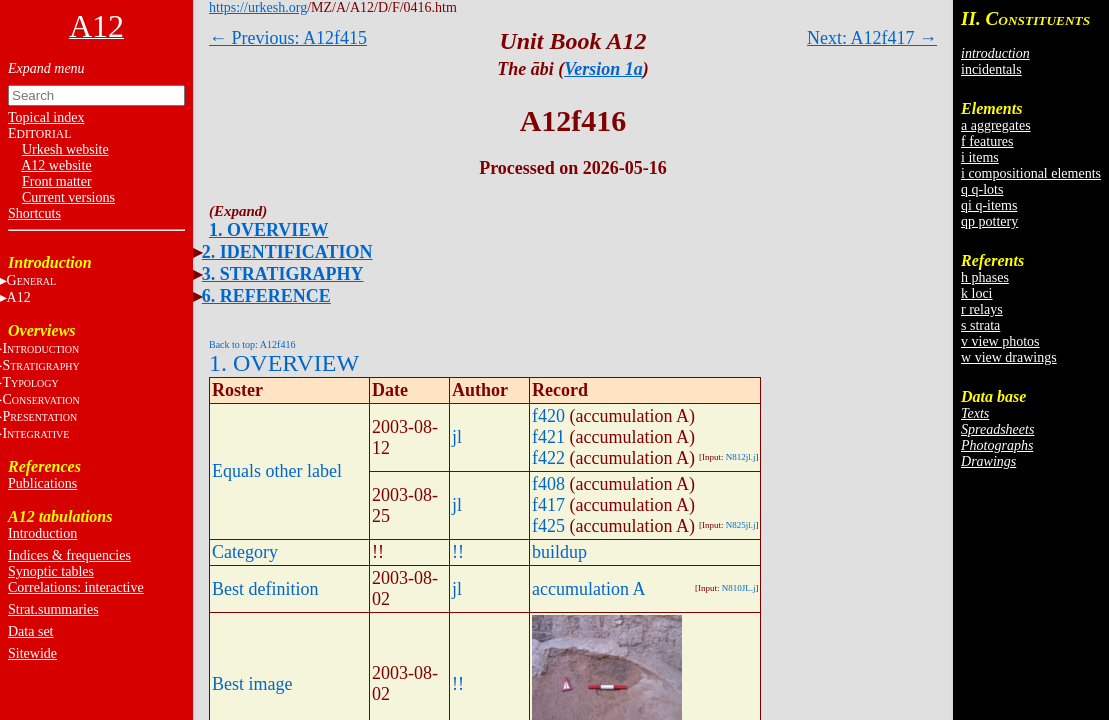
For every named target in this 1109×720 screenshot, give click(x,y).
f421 (548, 437)
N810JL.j (739, 588)
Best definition (265, 589)
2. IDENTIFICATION (287, 252)
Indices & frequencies (69, 555)
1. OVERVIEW (268, 230)
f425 (548, 526)
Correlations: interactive (76, 587)
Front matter (57, 181)
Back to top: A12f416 (252, 344)
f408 (548, 484)
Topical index (46, 117)
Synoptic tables (51, 571)
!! (458, 552)
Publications (42, 483)
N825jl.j (741, 525)
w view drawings (1009, 357)
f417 (548, 505)
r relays (982, 309)
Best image (252, 684)
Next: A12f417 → (872, 38)
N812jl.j (741, 457)
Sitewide (32, 653)
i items (980, 157)
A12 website (56, 165)
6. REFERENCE (266, 296)
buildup (559, 552)
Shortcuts (34, 213)
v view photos (1000, 341)
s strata (980, 325)
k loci (977, 293)
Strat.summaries (53, 609)
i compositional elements (1031, 173)
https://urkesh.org (258, 7)
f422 (548, 458)
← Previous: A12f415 (288, 38)
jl (457, 437)
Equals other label (277, 471)
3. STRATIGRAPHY (283, 274)
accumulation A (588, 589)
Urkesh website (65, 149)
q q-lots (982, 189)
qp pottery (989, 221)
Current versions (68, 197)
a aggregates (996, 125)
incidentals (991, 69)
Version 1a (603, 69)
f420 (548, 416)
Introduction (42, 533)
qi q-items (989, 205)
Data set (30, 631)
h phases (985, 277)
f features (987, 141)
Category (245, 552)
